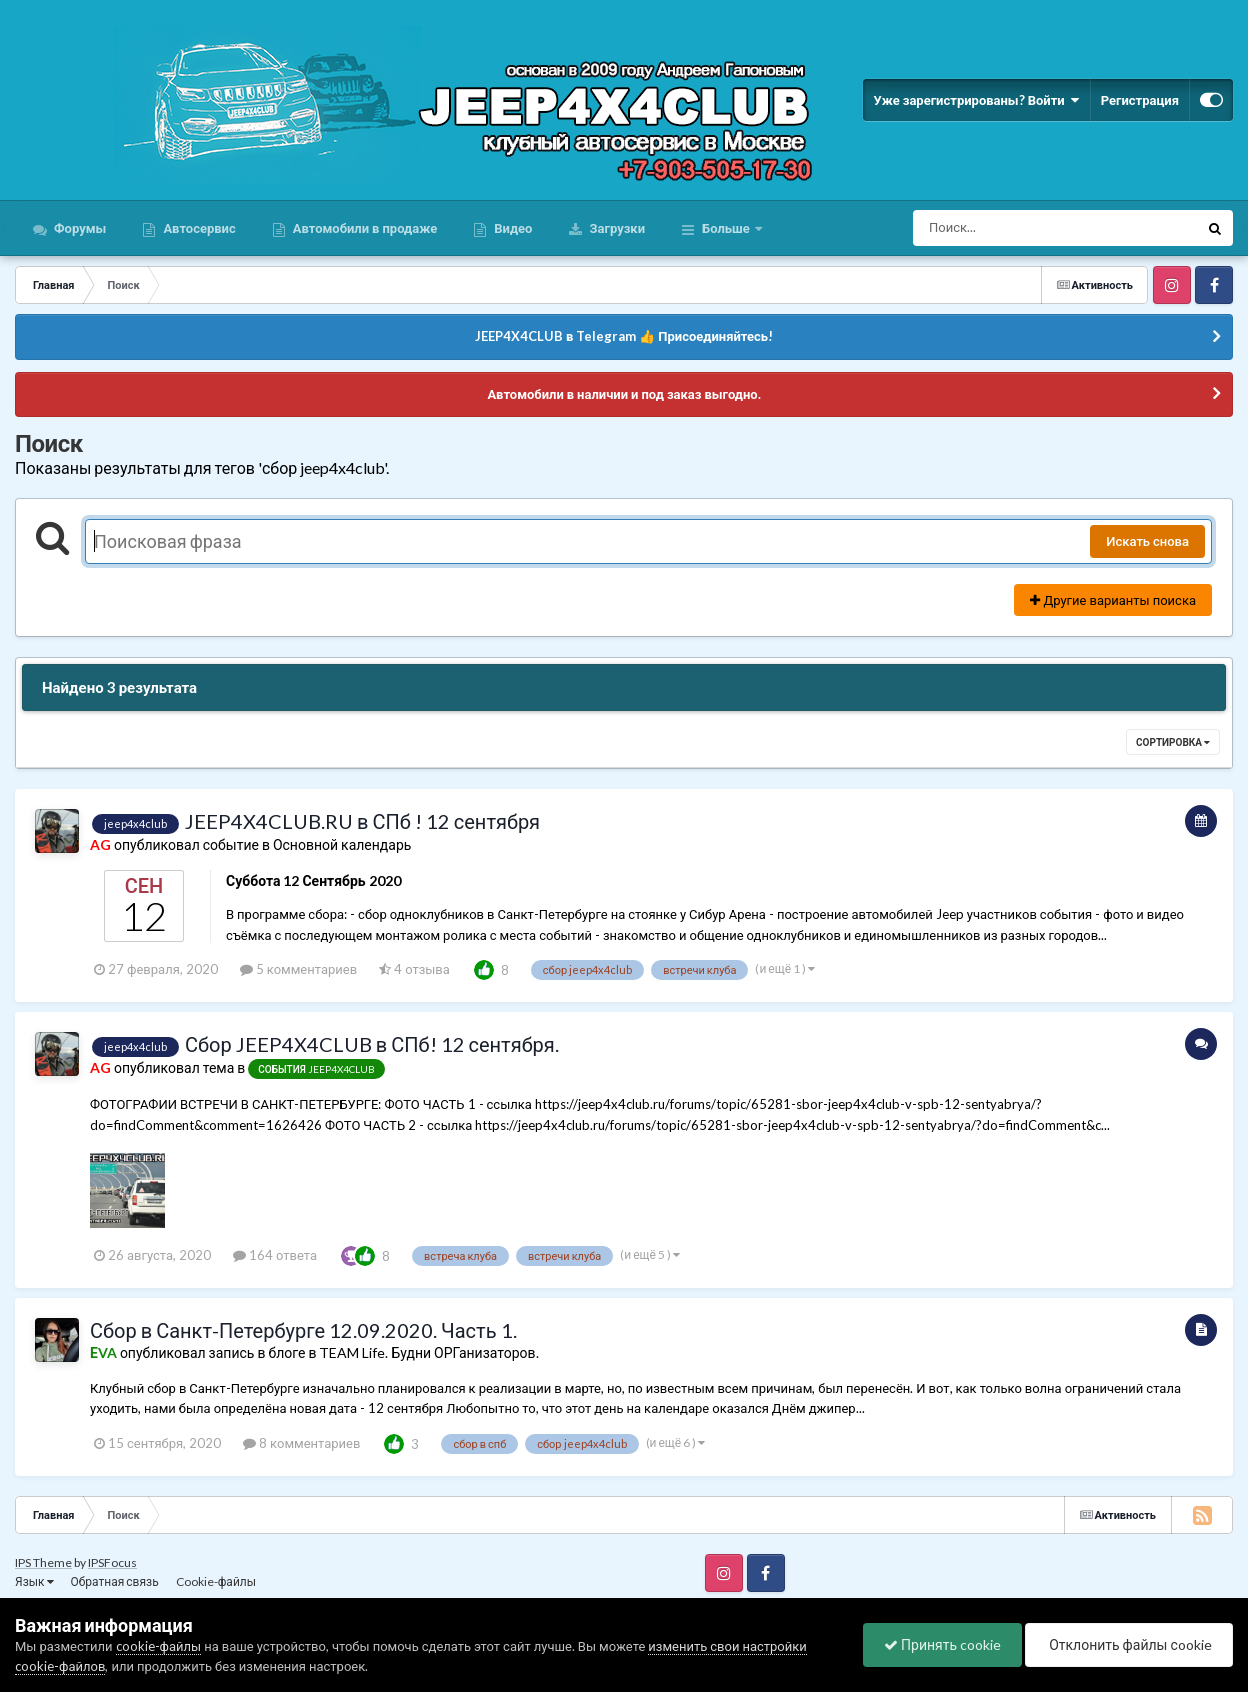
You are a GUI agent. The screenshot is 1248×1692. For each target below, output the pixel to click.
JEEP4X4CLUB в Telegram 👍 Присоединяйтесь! (624, 336)
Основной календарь (342, 844)
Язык (34, 1581)
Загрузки (615, 228)
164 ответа (275, 1255)
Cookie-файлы (216, 1581)
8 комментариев (301, 1443)
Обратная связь (115, 1581)
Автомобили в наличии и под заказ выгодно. (623, 394)
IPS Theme (43, 1562)
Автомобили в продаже (363, 228)
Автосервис (197, 228)
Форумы (78, 228)
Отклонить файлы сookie (1129, 1644)
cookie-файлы (159, 1646)
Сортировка (1173, 742)
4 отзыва (414, 969)
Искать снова (1147, 541)
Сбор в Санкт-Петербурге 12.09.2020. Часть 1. (303, 1330)
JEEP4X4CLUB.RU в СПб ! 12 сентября (362, 821)
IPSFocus (112, 1562)
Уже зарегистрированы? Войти (976, 100)
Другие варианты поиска (1113, 600)
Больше (726, 228)
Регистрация (1140, 100)
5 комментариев (298, 969)
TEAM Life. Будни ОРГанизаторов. (428, 1352)
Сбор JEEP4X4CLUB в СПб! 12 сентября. (372, 1044)
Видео (511, 228)
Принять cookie (942, 1644)
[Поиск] (1018, 228)
